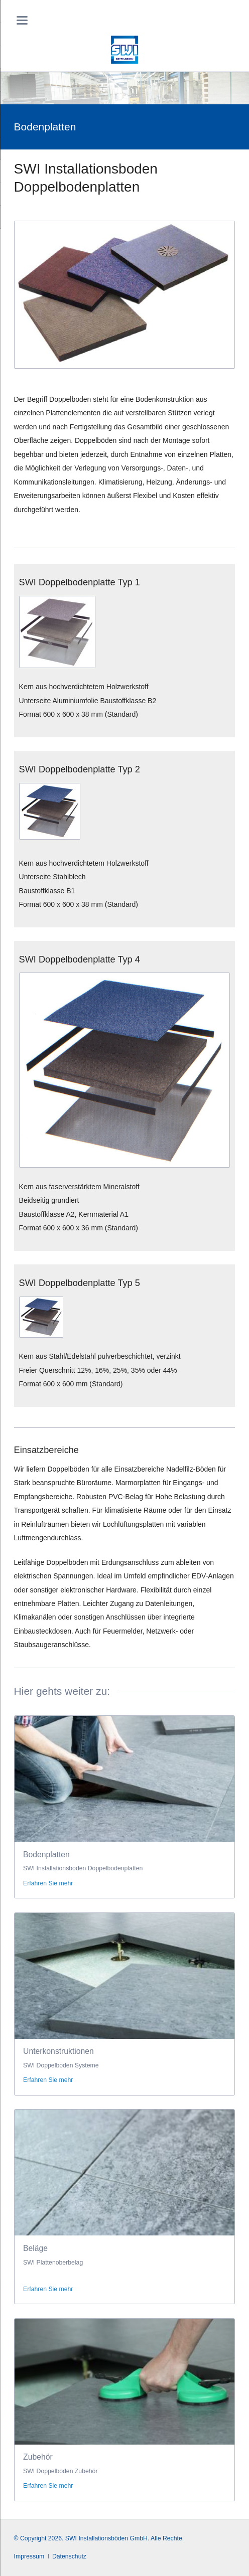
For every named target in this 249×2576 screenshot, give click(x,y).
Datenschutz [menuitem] (69, 2556)
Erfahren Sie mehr (48, 1883)
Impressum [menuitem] (29, 2556)
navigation (22, 20)
